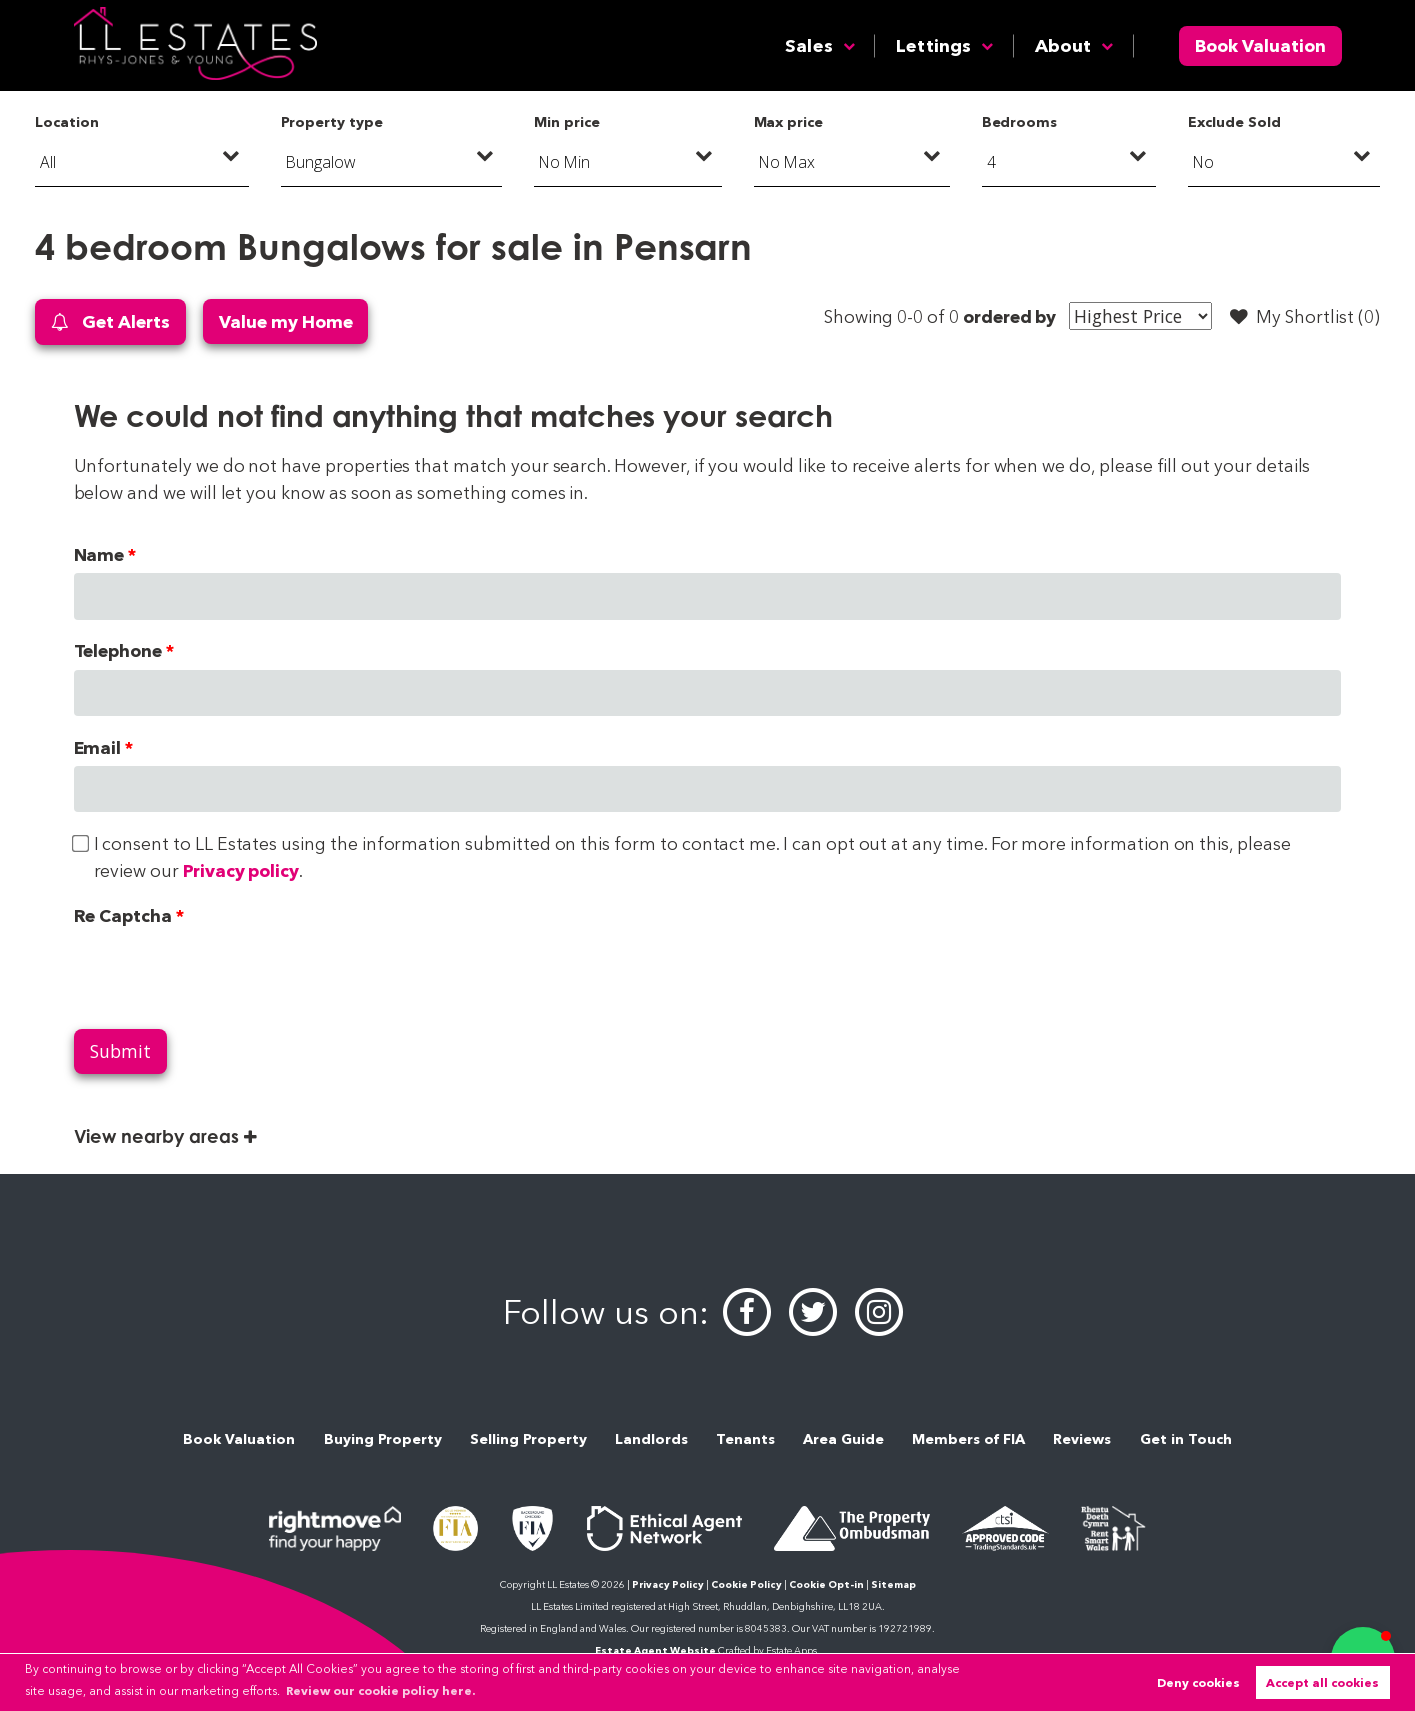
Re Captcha (123, 915)
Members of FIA (968, 1439)
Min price (567, 122)
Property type (331, 122)
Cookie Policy (746, 1584)
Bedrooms (1020, 122)
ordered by (1009, 316)
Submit (120, 1051)
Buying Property (383, 1439)
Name (99, 554)
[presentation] (226, 973)
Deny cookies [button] (1198, 1682)
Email (98, 747)
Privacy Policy (668, 1584)
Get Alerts (110, 322)
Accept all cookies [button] (1322, 1682)
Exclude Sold (1234, 122)
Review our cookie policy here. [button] (380, 1690)
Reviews (1082, 1439)
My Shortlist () (1305, 317)
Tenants (745, 1439)
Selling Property (528, 1439)
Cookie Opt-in (826, 1584)
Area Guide (843, 1439)
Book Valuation (1260, 45)
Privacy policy (241, 870)
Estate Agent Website (655, 1650)
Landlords (651, 1439)
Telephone (118, 650)
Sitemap (893, 1584)
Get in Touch (1186, 1439)
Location (67, 122)
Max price (789, 122)
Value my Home (285, 321)
